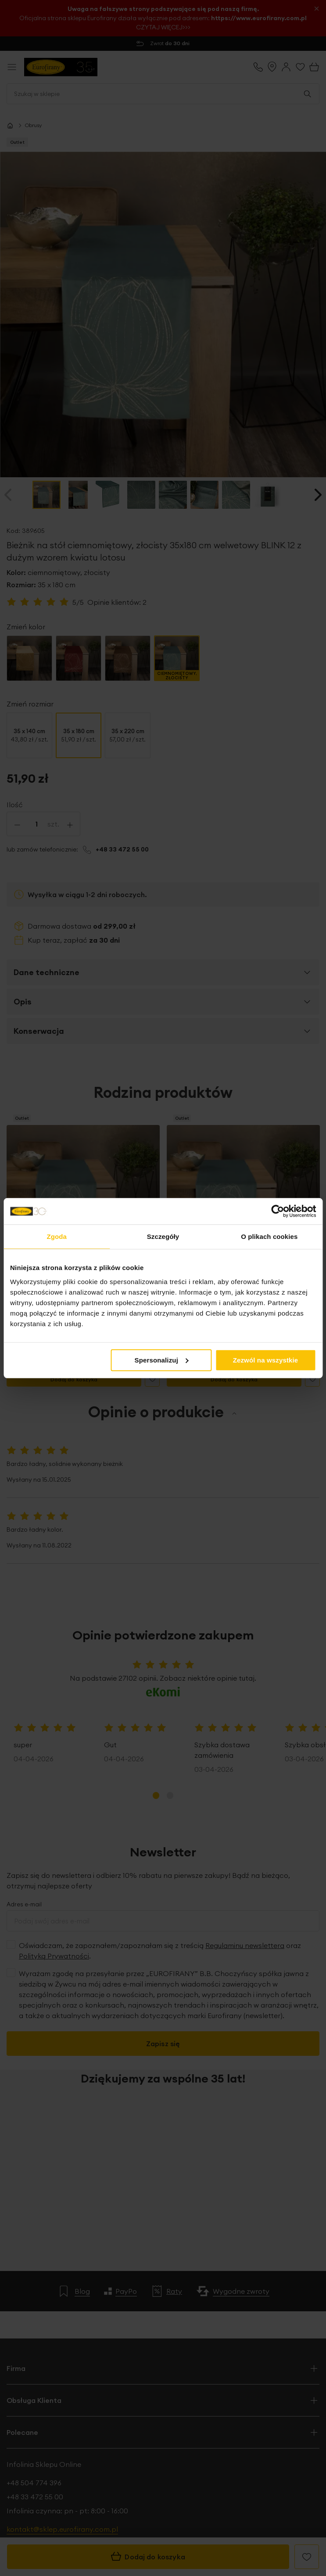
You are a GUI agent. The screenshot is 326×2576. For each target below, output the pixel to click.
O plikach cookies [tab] (269, 1236)
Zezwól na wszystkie (265, 1359)
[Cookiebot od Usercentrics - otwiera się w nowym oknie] (277, 1211)
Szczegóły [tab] (163, 1236)
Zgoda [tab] (57, 1236)
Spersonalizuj (162, 1359)
